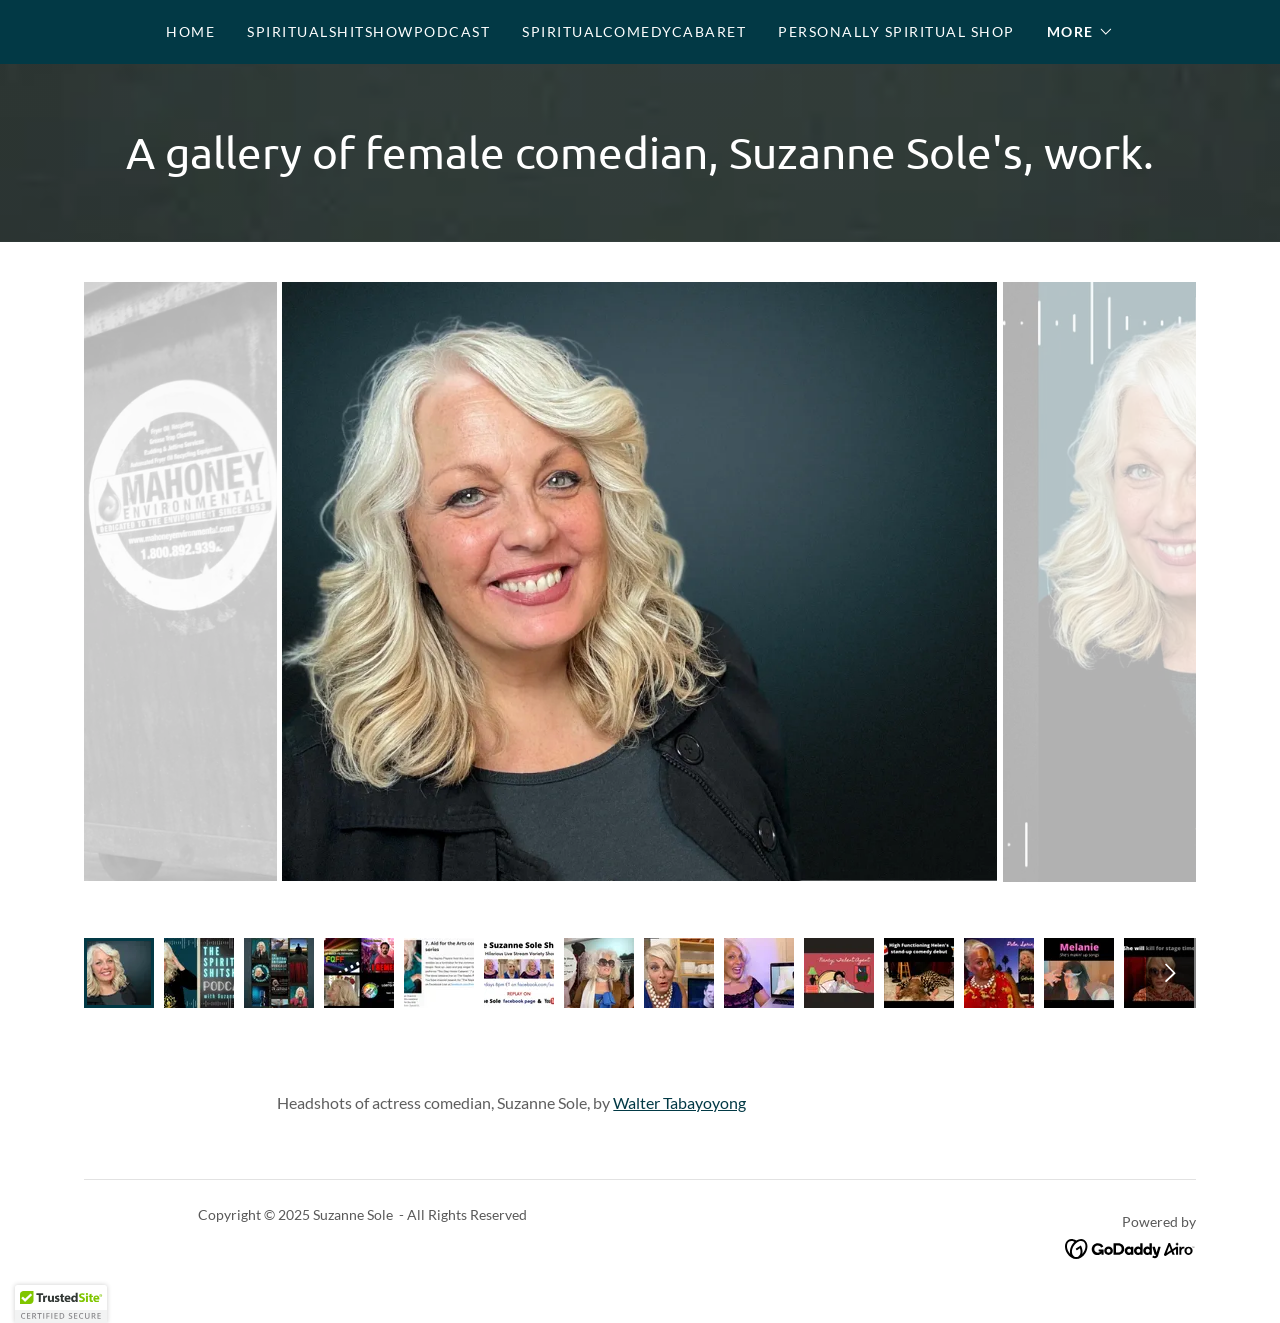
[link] (1130, 1246)
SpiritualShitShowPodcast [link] (368, 31)
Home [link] (190, 31)
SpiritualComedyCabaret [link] (634, 31)
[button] (1080, 32)
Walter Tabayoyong (679, 1102)
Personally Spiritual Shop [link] (896, 31)
